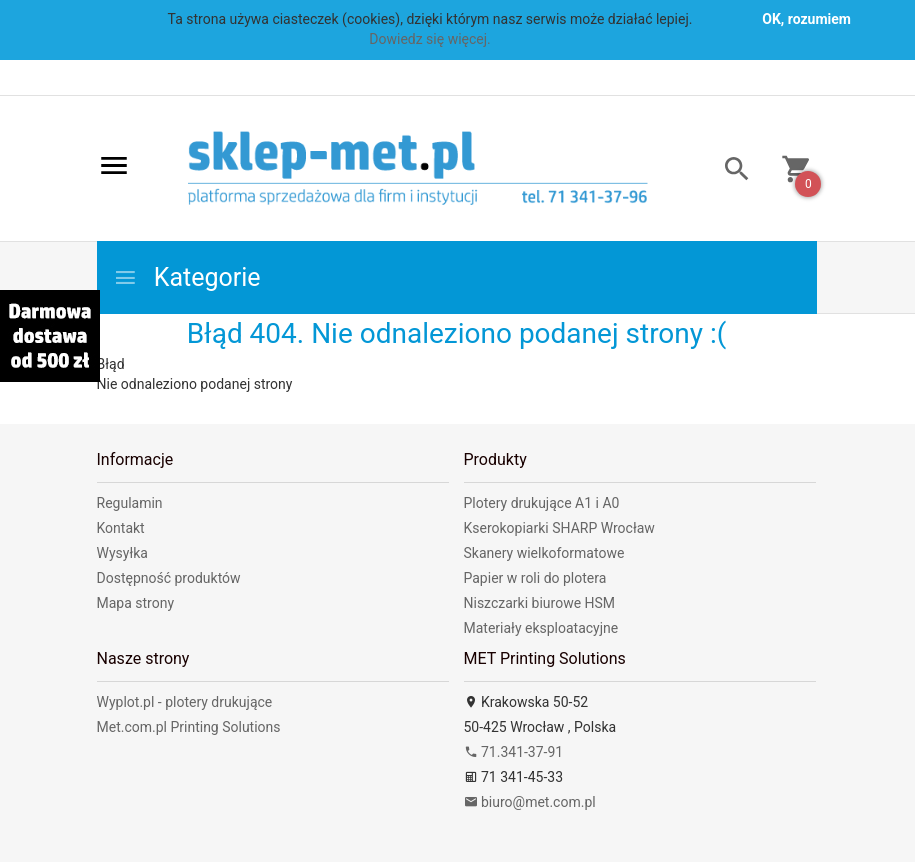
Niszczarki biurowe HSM (540, 603)
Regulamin (130, 503)
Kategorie (187, 277)
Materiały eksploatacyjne (541, 628)
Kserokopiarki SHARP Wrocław (559, 528)
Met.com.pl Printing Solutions (189, 727)
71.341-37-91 (514, 752)
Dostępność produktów (169, 578)
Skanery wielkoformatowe (544, 553)
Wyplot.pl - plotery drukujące (185, 702)
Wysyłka (122, 553)
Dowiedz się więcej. (430, 39)
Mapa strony (136, 603)
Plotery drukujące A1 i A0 (542, 503)
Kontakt (121, 528)
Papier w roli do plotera (535, 578)
